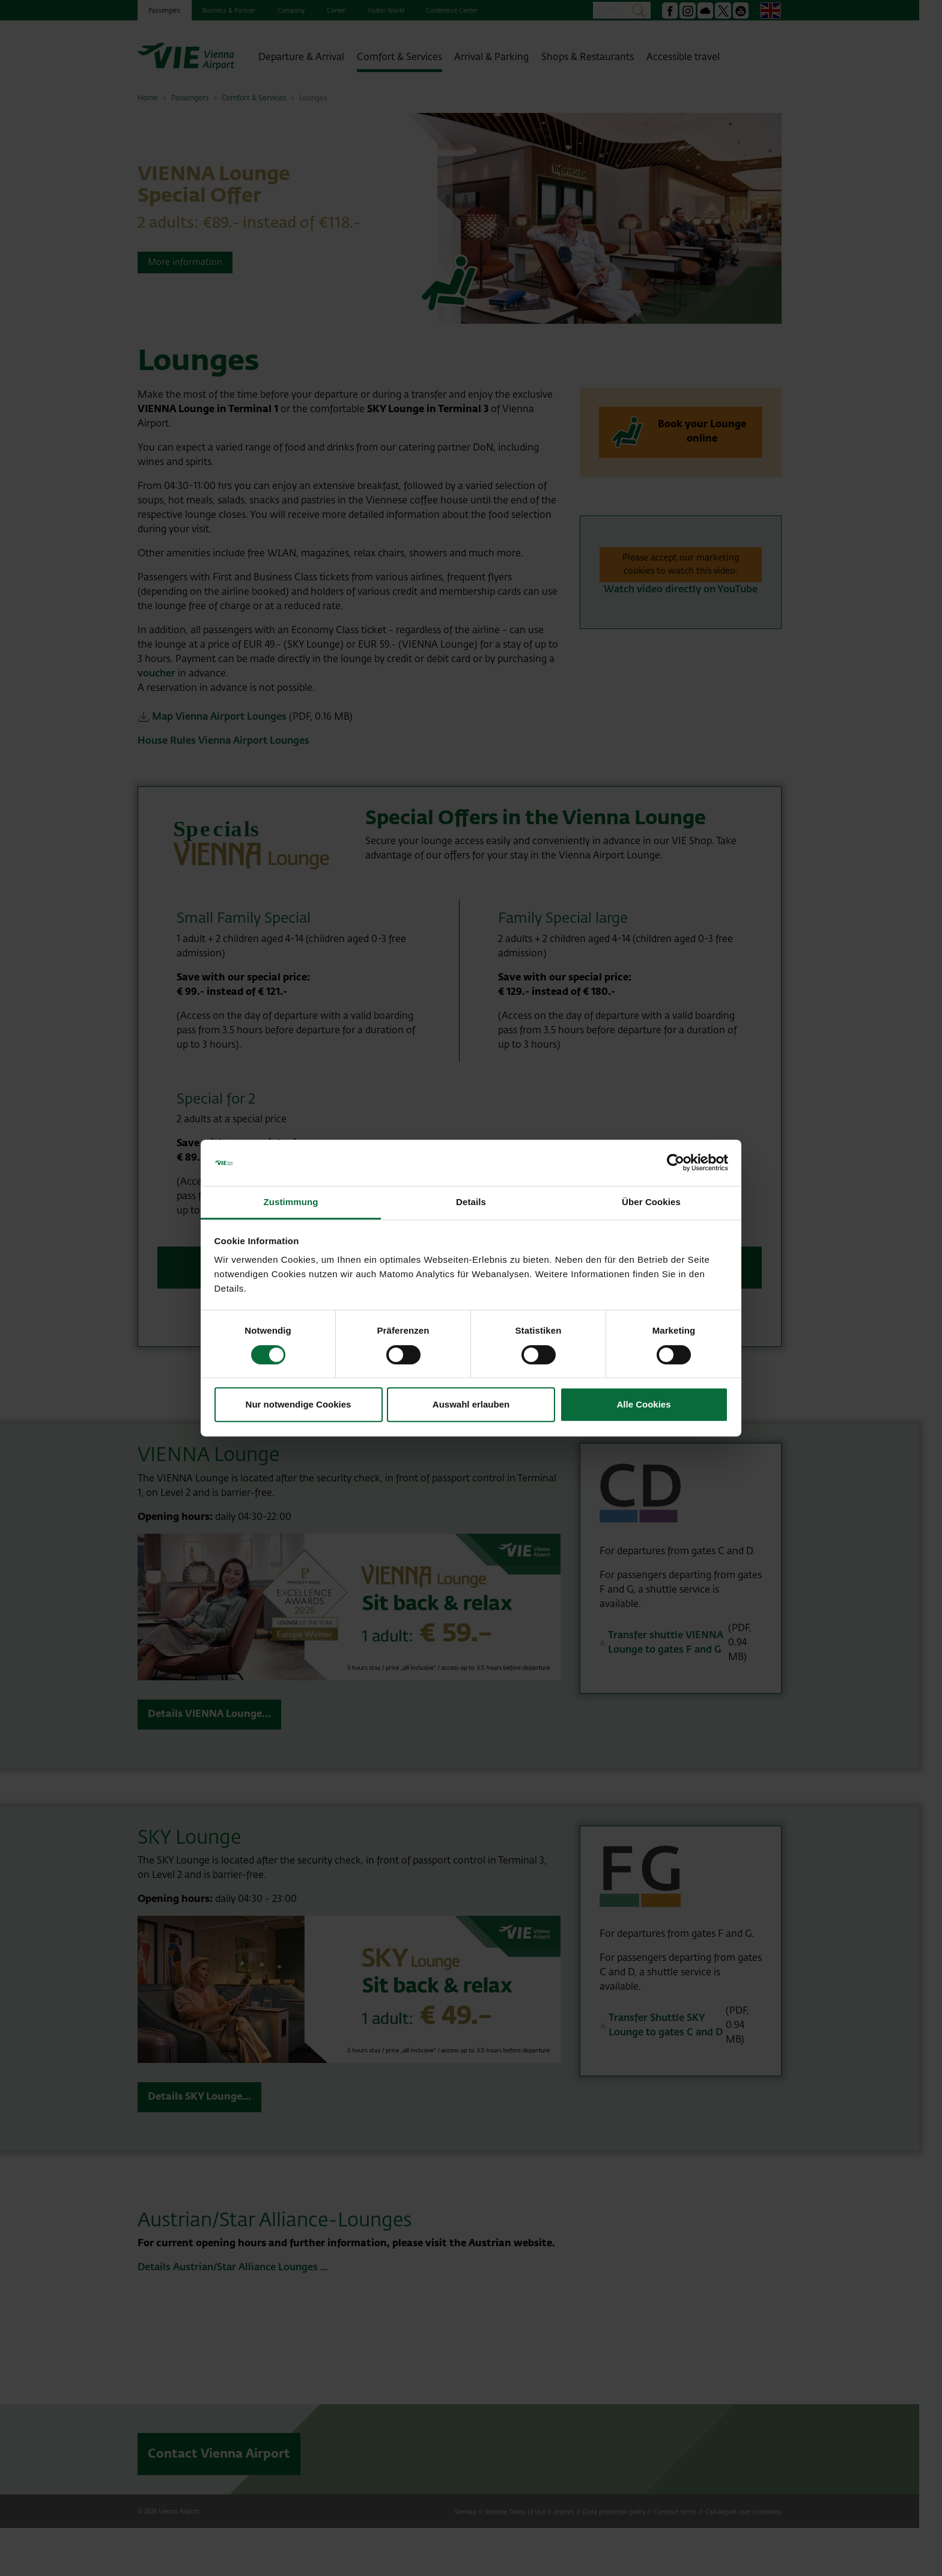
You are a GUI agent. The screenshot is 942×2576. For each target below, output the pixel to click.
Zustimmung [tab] (291, 1202)
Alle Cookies (643, 1404)
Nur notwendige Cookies (298, 1404)
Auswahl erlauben (471, 1404)
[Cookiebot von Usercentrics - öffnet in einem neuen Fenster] (675, 1163)
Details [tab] (471, 1202)
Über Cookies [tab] (651, 1202)
